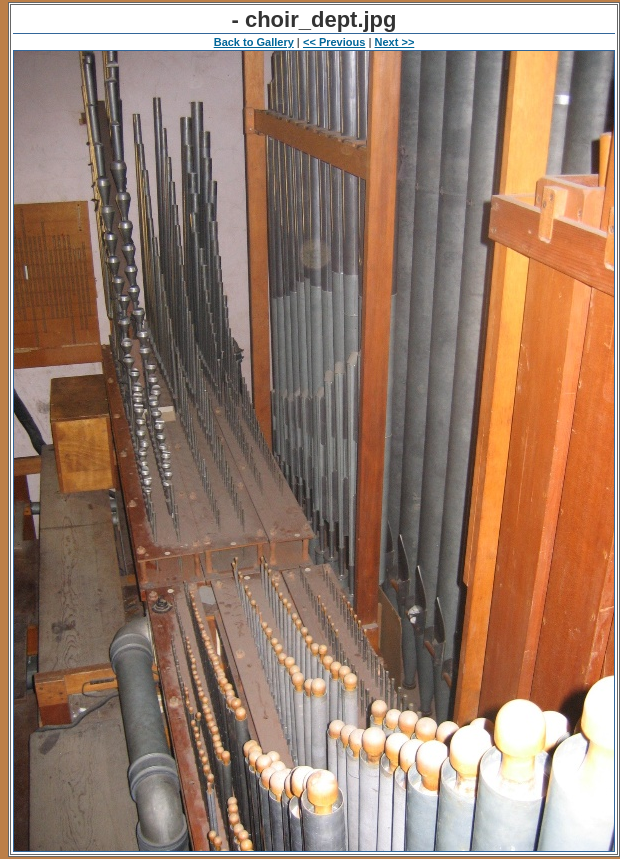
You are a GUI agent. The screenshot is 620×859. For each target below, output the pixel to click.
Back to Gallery (254, 42)
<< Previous (334, 42)
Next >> (395, 42)
